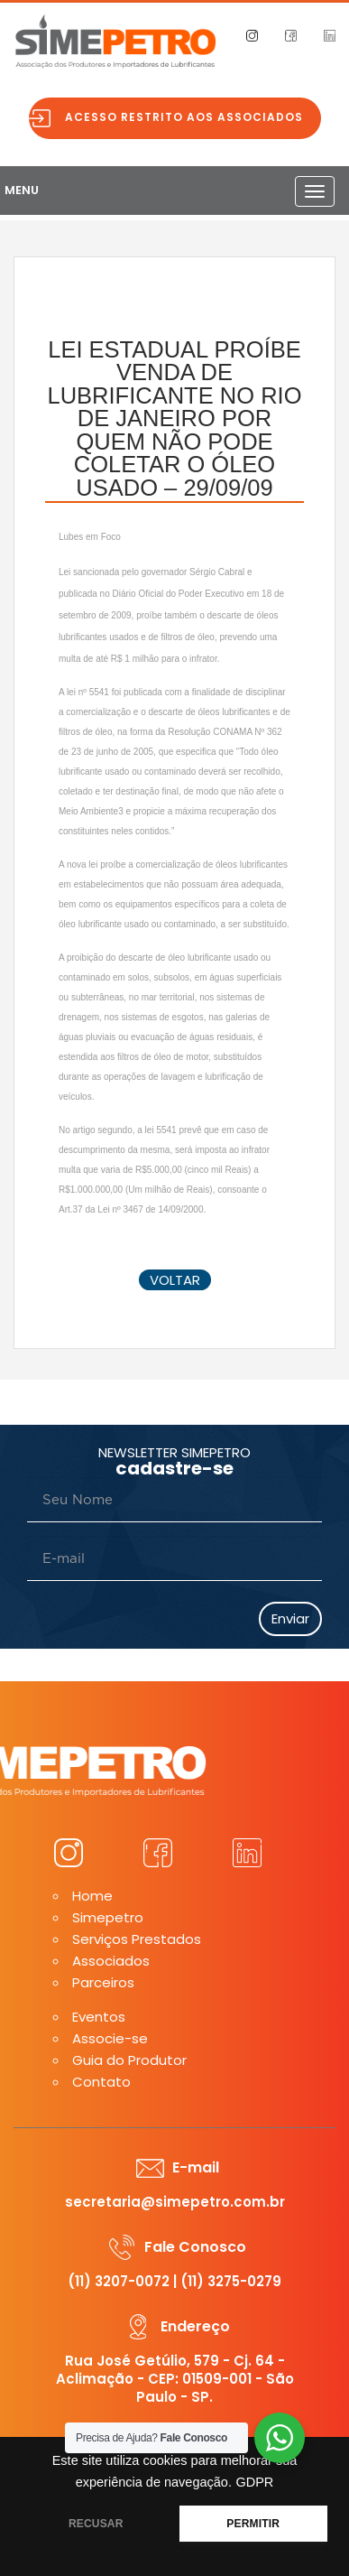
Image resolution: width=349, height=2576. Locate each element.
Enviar (290, 1618)
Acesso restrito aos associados (184, 117)
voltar (175, 1279)
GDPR (254, 2482)
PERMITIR (253, 2523)
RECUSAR (96, 2523)
